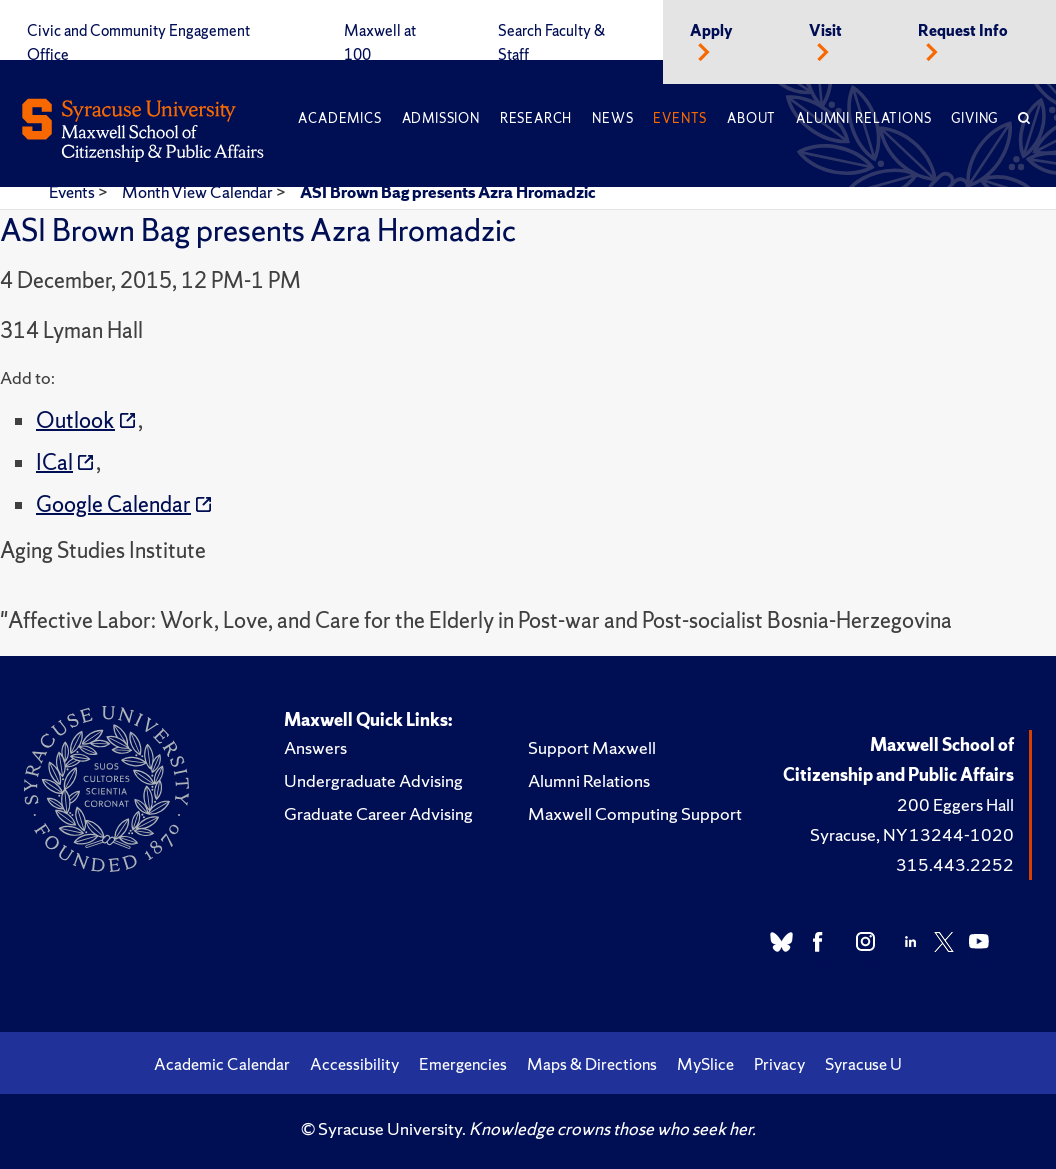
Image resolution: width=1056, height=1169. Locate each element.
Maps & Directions (592, 1064)
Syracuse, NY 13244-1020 (912, 834)
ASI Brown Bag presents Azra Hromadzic (448, 192)
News (612, 118)
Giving (974, 118)
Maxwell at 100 (380, 43)
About (751, 118)
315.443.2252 (955, 864)
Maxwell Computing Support (635, 813)
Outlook (75, 420)
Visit (825, 31)
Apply (711, 31)
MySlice (705, 1064)
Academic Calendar (222, 1064)
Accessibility (354, 1064)
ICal (54, 462)
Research (536, 118)
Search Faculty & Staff (551, 43)
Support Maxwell (592, 747)
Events (680, 118)
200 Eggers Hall (955, 804)
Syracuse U (863, 1064)
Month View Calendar (199, 192)
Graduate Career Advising (378, 813)
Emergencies (463, 1064)
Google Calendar (113, 504)
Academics (339, 118)
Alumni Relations (863, 118)
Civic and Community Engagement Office (138, 43)
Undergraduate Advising (373, 780)
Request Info (963, 31)
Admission (441, 118)
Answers (315, 747)
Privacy (779, 1064)
